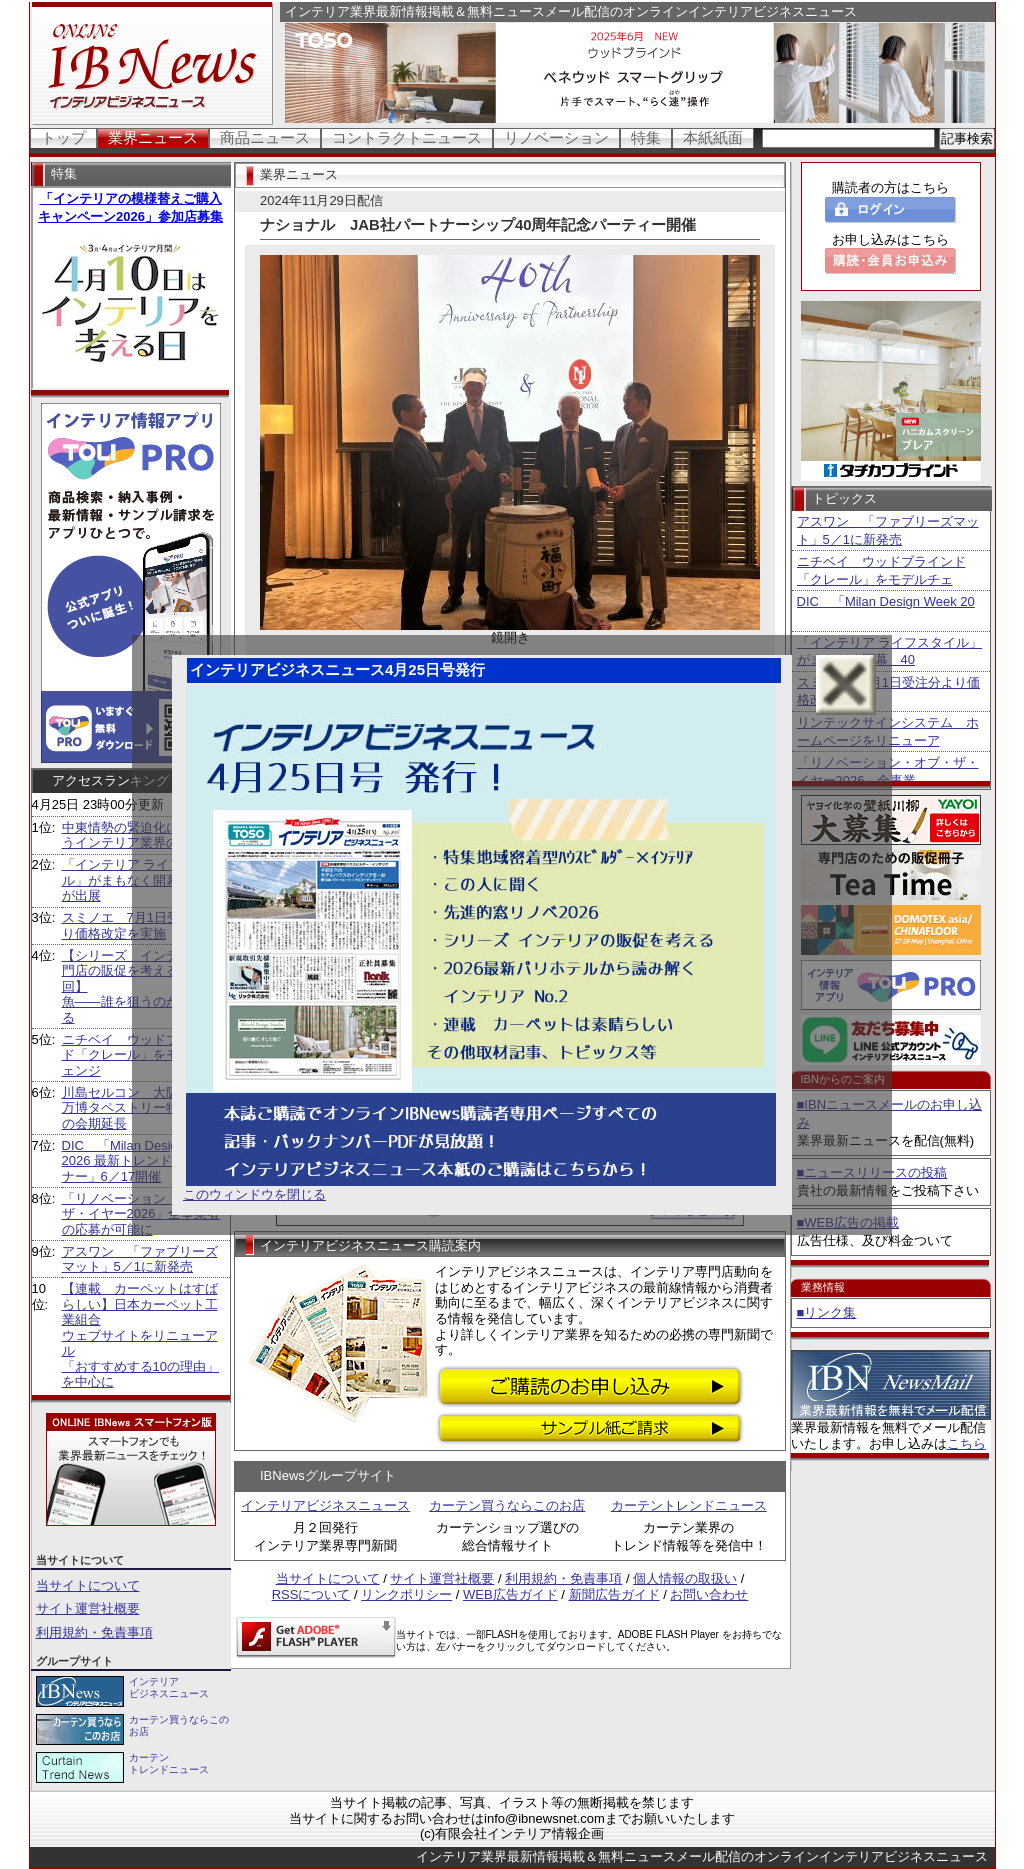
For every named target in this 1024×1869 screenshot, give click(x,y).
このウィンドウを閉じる (254, 1194)
